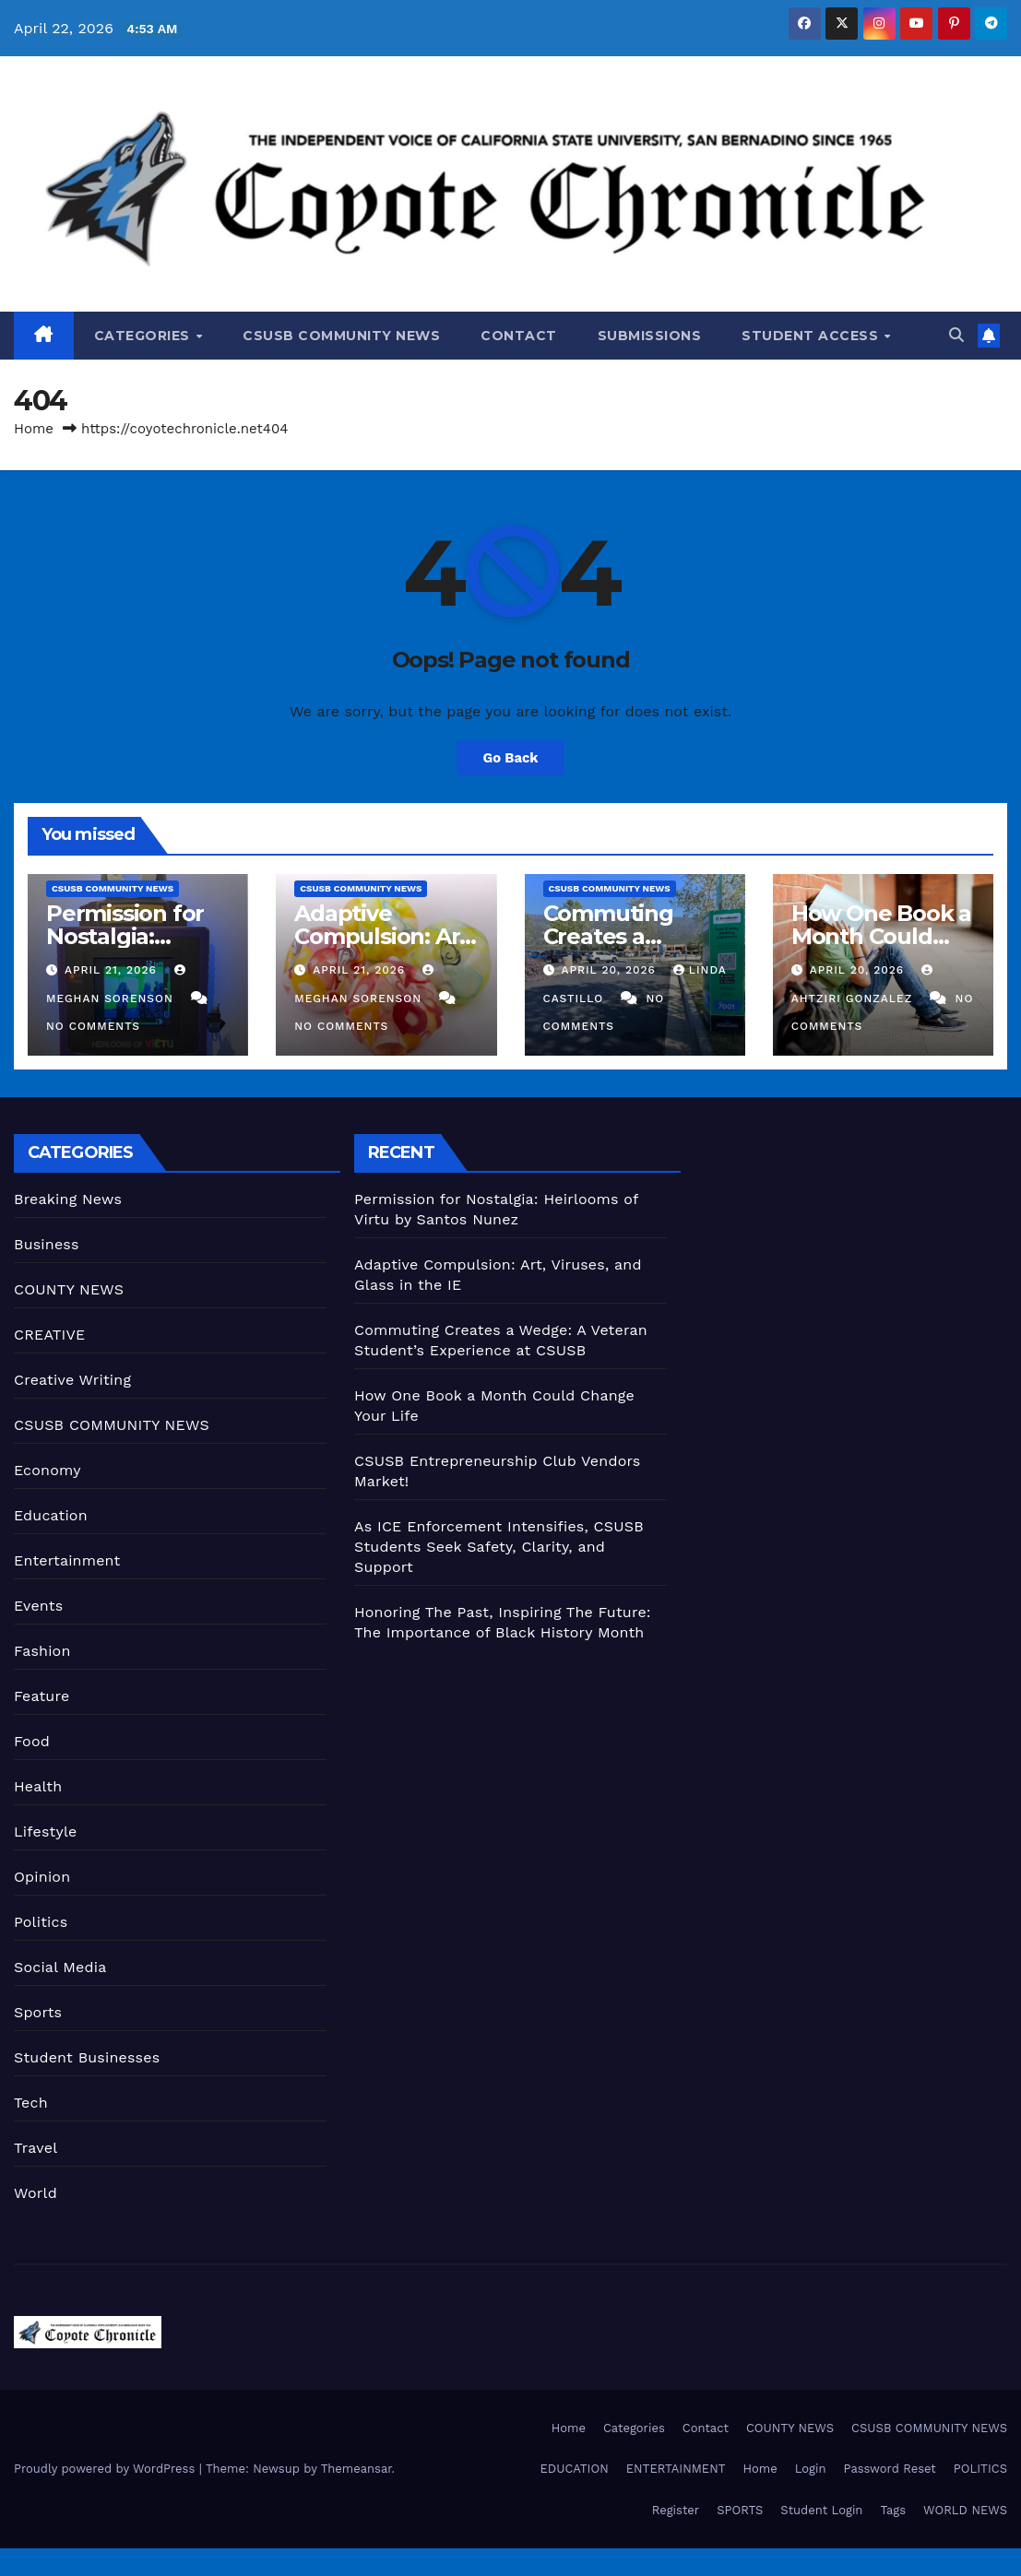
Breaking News (68, 1199)
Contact (519, 335)
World (35, 2193)
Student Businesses (87, 2057)
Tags (893, 2510)
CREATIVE (50, 1334)
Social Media (60, 1967)
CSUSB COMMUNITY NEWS (341, 335)
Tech (31, 2102)
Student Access (812, 335)
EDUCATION (574, 2469)
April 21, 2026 (113, 969)
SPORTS (740, 2510)
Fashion (42, 1651)
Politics (40, 1922)
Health (38, 1786)
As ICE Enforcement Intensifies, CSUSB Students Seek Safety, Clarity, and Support (499, 1547)
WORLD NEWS (965, 2510)
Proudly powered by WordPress (106, 2469)
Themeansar (356, 2469)
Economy (47, 1470)
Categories (144, 335)
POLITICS (980, 2469)
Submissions (650, 335)
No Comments (93, 1026)
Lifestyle (45, 1831)
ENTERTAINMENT (676, 2469)
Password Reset (889, 2469)
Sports (38, 2012)
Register (675, 2510)
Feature (41, 1696)
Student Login (821, 2510)
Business (46, 1244)
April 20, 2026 (610, 969)
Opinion (42, 1876)
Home (33, 428)
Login (810, 2469)
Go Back (511, 758)
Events (38, 1605)
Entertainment (67, 1560)
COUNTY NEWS (69, 1289)
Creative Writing (72, 1379)
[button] (956, 335)
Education (51, 1515)
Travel (35, 2148)
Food (32, 1741)
